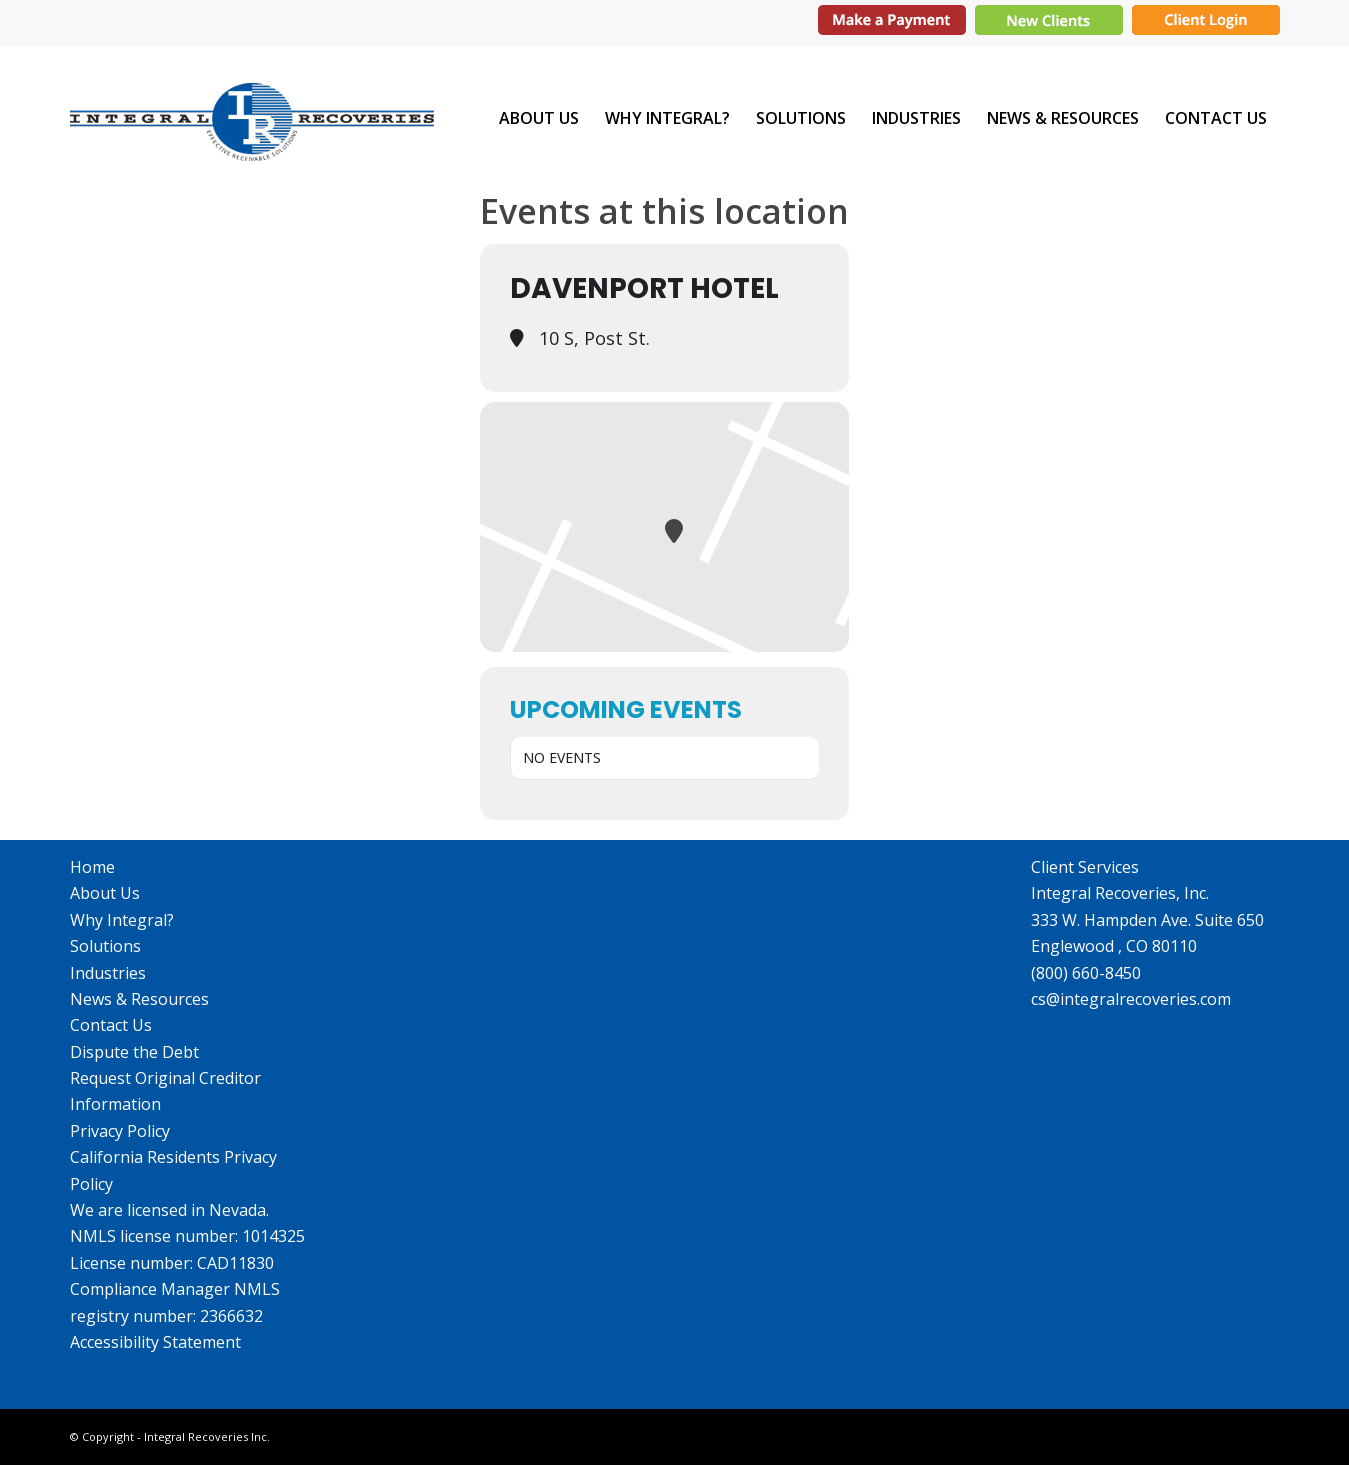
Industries (108, 973)
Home (92, 867)
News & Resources (139, 999)
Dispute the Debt (134, 1052)
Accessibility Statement (155, 1342)
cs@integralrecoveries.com (1131, 999)
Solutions (105, 946)
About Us (105, 893)
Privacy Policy (120, 1131)
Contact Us (111, 1025)
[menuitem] (539, 118)
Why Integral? (122, 920)
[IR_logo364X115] (252, 118)
